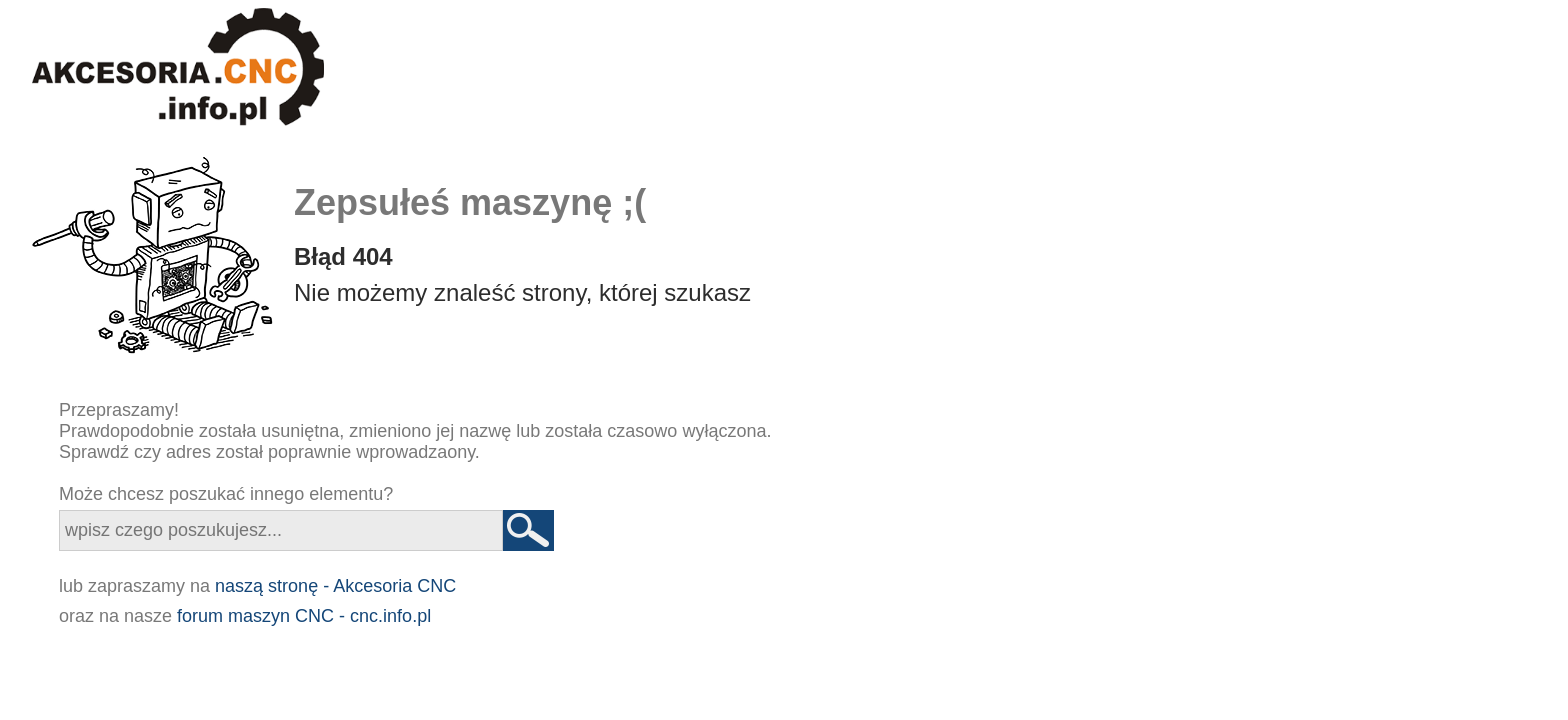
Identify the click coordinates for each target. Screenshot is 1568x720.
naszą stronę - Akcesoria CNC (335, 586)
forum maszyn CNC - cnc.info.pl (304, 616)
